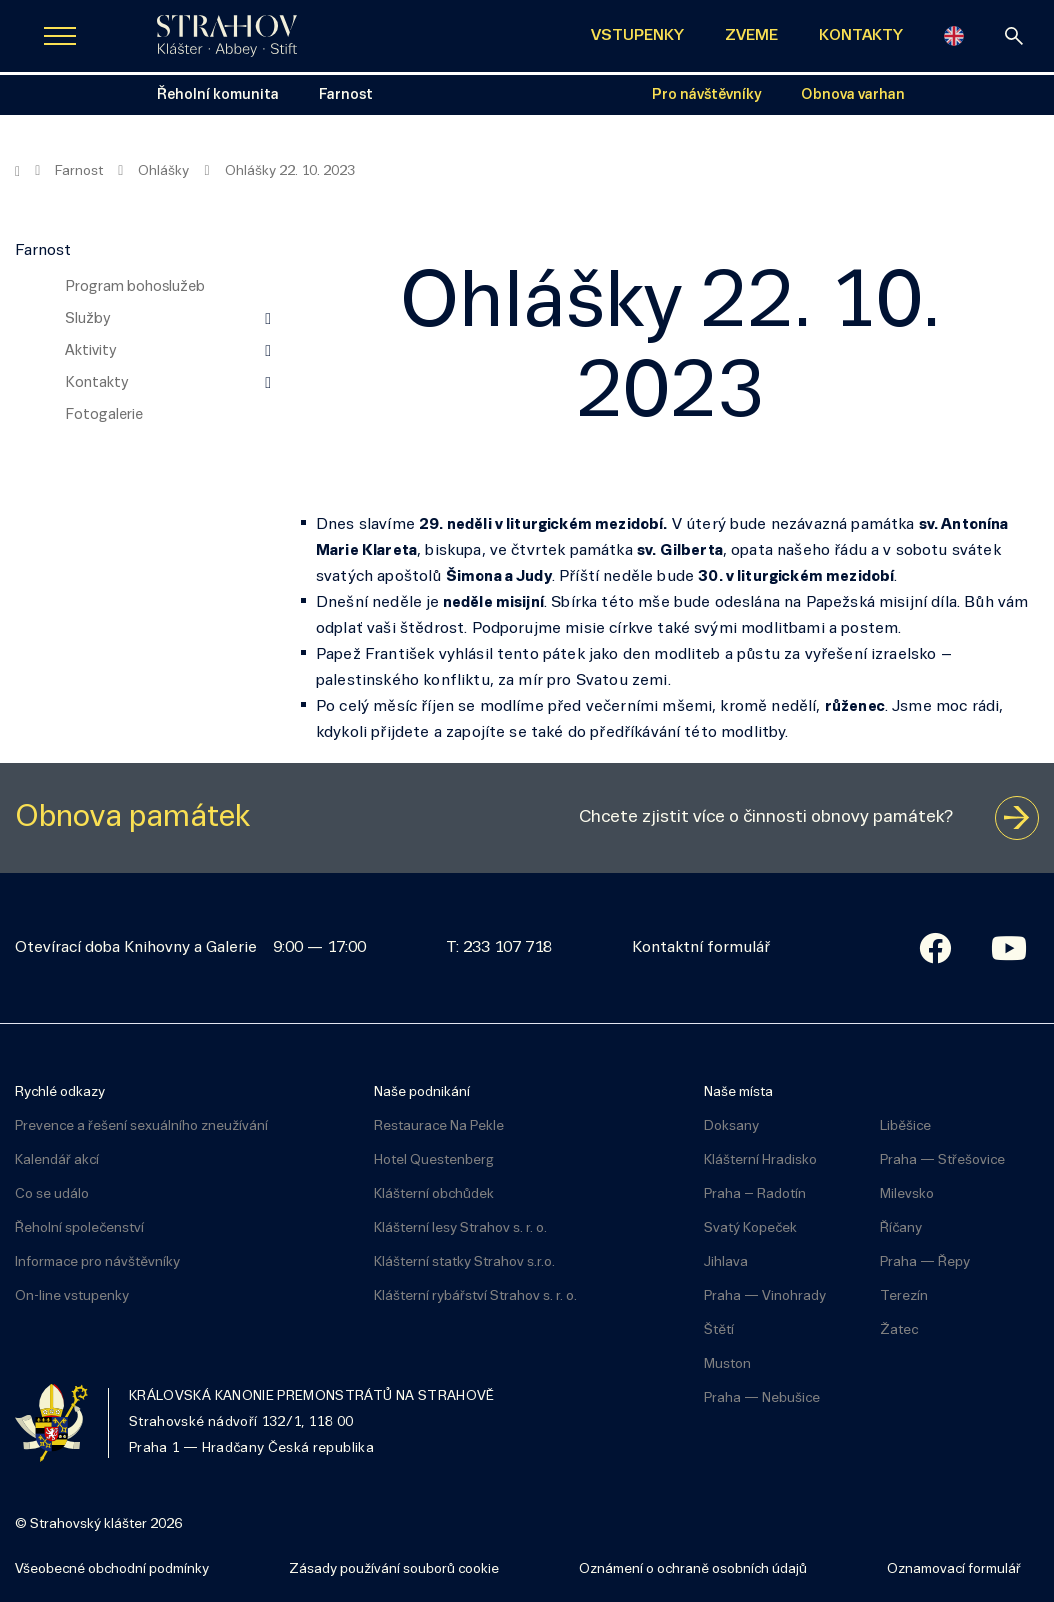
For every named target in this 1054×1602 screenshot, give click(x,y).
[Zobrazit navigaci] (60, 36)
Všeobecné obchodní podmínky (112, 1569)
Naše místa (738, 1092)
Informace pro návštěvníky (97, 1262)
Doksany (731, 1126)
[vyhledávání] (1014, 36)
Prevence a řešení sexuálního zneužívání (141, 1126)
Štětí (719, 1330)
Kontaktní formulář (701, 948)
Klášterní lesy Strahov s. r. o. (460, 1228)
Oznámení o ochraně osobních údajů (693, 1569)
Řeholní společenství (79, 1228)
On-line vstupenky (72, 1296)
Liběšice (905, 1126)
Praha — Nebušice (762, 1398)
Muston (727, 1364)
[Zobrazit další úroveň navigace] (268, 319)
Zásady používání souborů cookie (394, 1569)
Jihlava (726, 1262)
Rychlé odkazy (60, 1092)
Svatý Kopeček (750, 1228)
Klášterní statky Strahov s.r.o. (464, 1262)
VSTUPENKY (637, 36)
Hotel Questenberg (434, 1160)
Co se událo (52, 1194)
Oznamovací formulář (954, 1569)
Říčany (901, 1228)
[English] (954, 36)
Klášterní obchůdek (434, 1194)
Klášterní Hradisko (760, 1160)
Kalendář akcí (57, 1160)
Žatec (899, 1330)
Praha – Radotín (755, 1194)
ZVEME (751, 36)
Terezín (904, 1296)
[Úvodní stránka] (227, 36)
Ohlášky (163, 171)
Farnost (79, 171)
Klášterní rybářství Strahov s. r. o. (475, 1296)
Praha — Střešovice (942, 1160)
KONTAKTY (861, 36)
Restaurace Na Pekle (439, 1126)
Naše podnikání (422, 1092)
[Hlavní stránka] (17, 172)
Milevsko (907, 1194)
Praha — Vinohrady (765, 1296)
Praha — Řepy (925, 1262)
